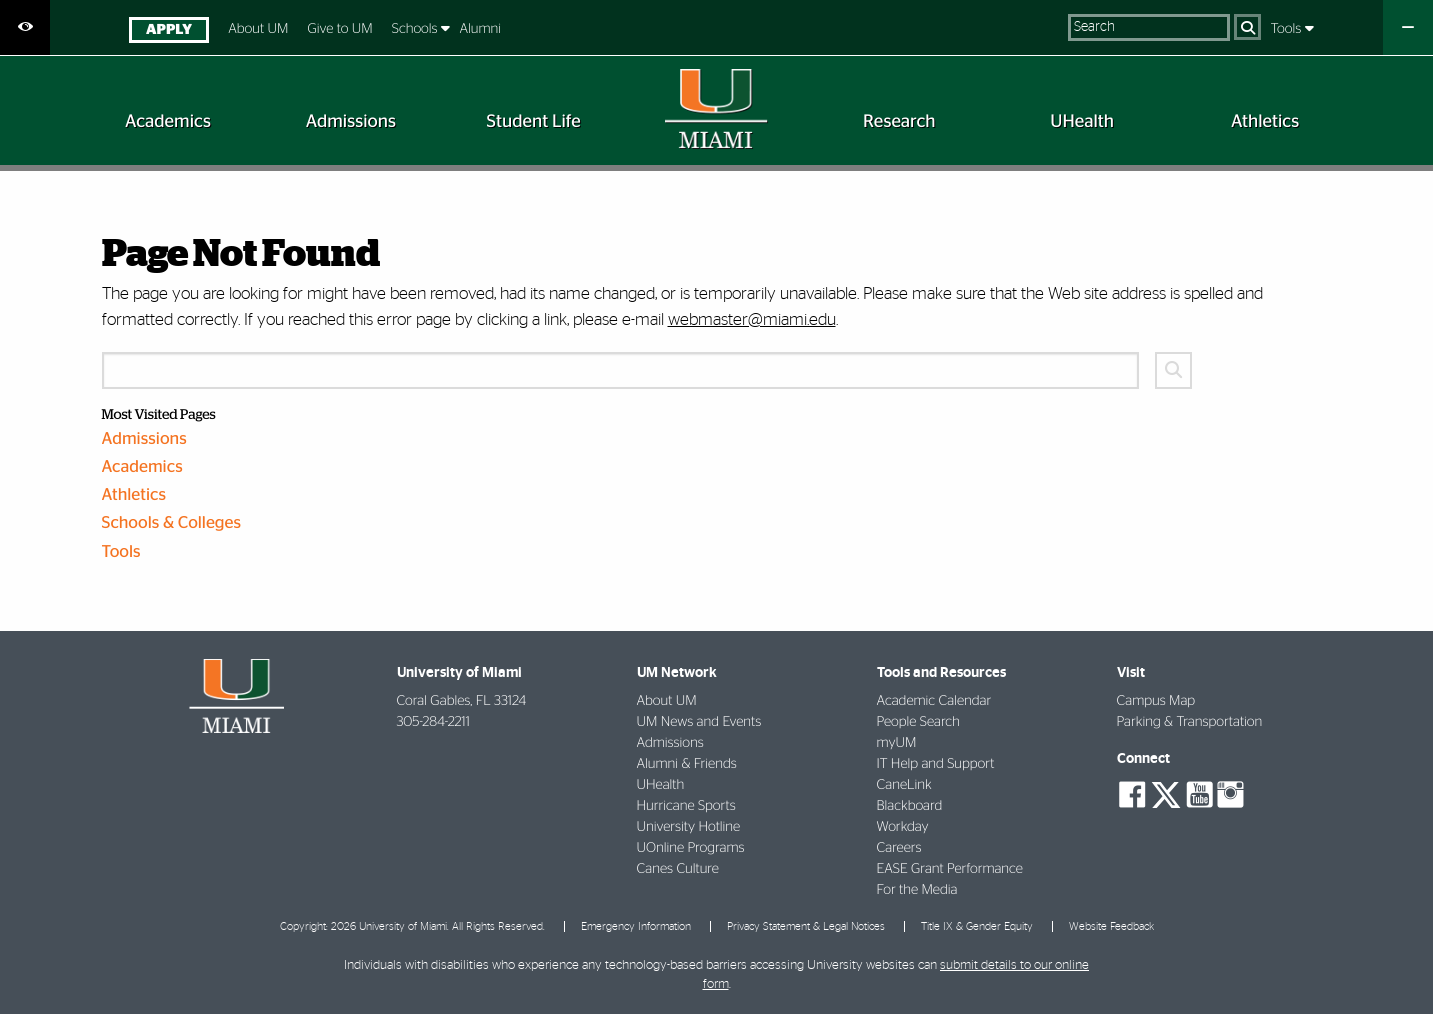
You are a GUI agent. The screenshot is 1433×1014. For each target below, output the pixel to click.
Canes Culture (678, 869)
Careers (899, 848)
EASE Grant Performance (950, 869)
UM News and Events (699, 722)
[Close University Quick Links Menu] (1408, 27)
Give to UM (339, 29)
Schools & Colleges (172, 523)
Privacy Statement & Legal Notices (806, 926)
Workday (903, 827)
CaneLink (904, 785)
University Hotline (689, 827)
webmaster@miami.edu (752, 319)
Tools (1288, 29)
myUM (897, 743)
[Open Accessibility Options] (25, 27)
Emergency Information (636, 926)
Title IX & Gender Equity (977, 926)
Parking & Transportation (1190, 722)
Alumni (480, 29)
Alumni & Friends (687, 764)
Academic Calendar (934, 701)
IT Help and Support (936, 764)
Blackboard (910, 806)
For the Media (917, 890)
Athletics (134, 495)
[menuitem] (168, 32)
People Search (918, 722)
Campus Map (1156, 701)
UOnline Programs (691, 848)
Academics (142, 467)
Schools (416, 29)
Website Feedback (1111, 926)
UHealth (661, 785)
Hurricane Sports (686, 806)
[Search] (1247, 27)
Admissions (144, 439)
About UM (258, 29)
